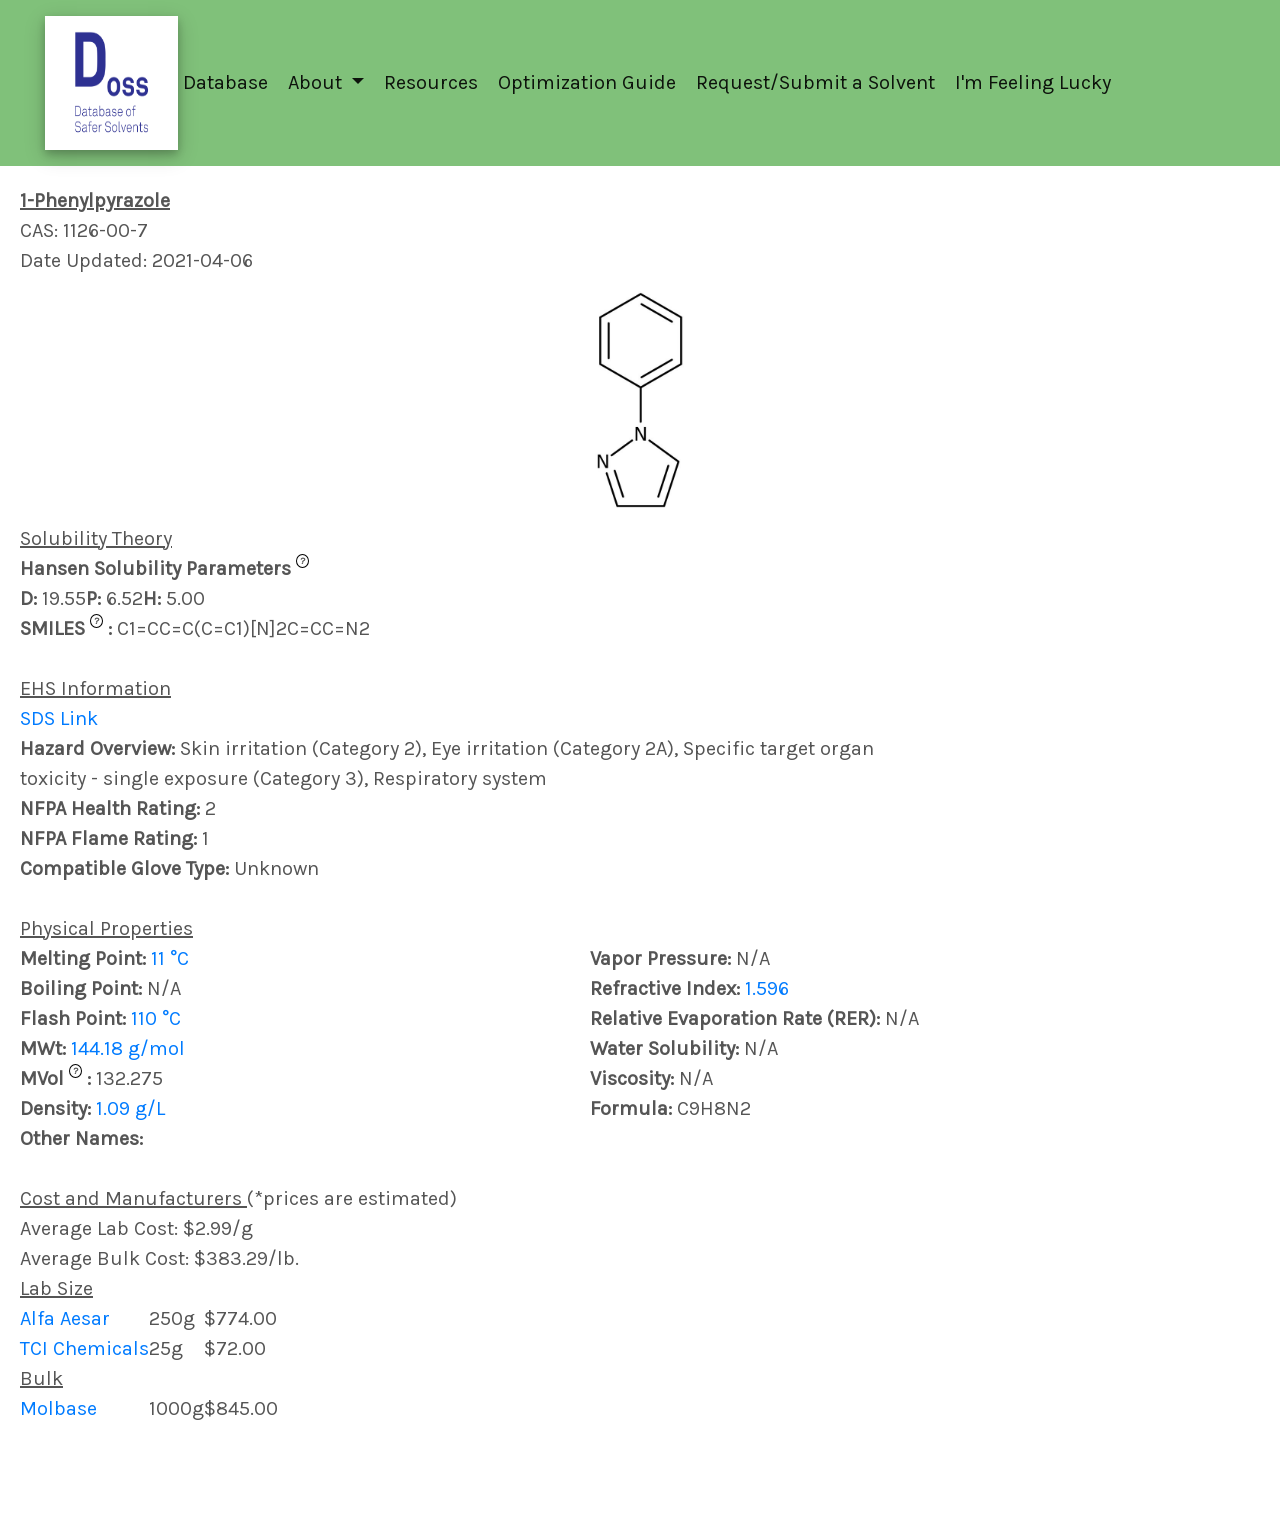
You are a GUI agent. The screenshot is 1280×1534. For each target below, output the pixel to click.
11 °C (170, 958)
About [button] (317, 82)
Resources (431, 82)
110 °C (156, 1018)
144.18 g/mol (128, 1048)
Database (225, 82)
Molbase (58, 1408)
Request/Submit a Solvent (815, 82)
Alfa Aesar (65, 1318)
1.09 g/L (130, 1108)
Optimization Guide (587, 82)
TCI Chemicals (84, 1348)
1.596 (767, 988)
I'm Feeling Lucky (1033, 82)
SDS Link (59, 718)
